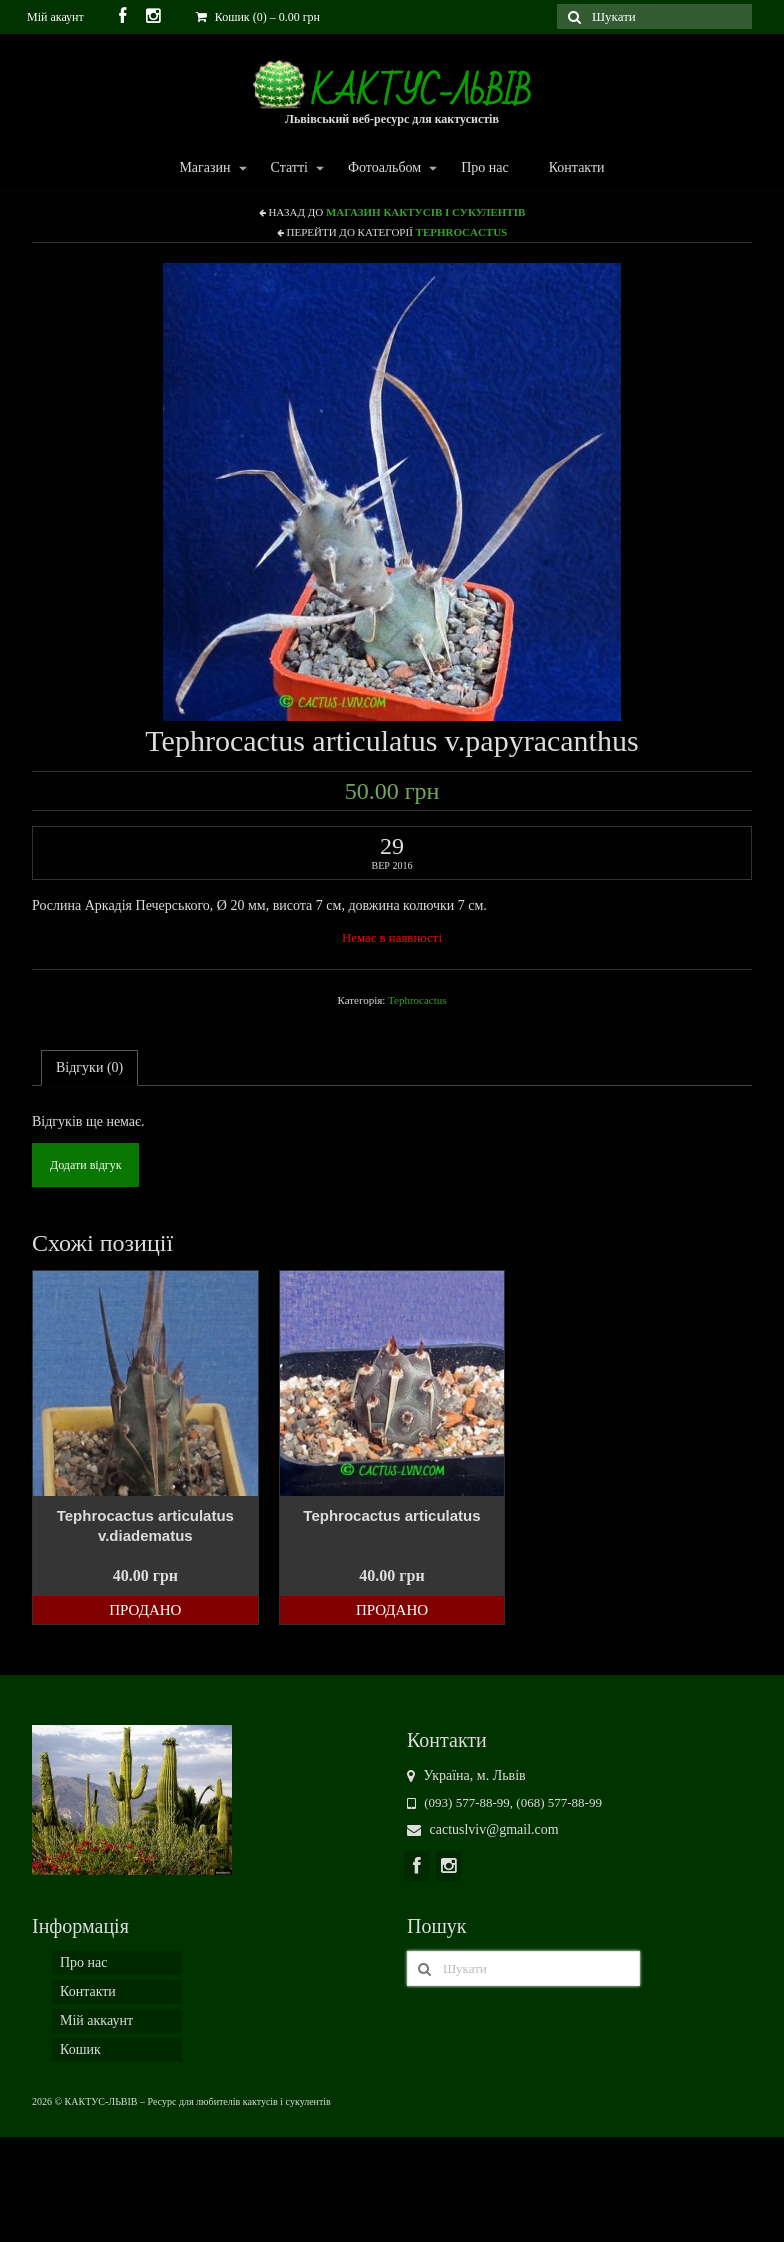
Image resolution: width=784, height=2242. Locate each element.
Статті (288, 168)
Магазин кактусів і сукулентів (425, 212)
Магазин (203, 168)
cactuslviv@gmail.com (483, 1829)
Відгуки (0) (89, 1067)
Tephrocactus (462, 232)
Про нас (485, 167)
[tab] (89, 1068)
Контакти (577, 167)
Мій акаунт (55, 17)
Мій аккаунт (96, 2020)
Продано (145, 1610)
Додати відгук (85, 1165)
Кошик (80, 2049)
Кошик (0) (258, 17)
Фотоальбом (383, 168)
